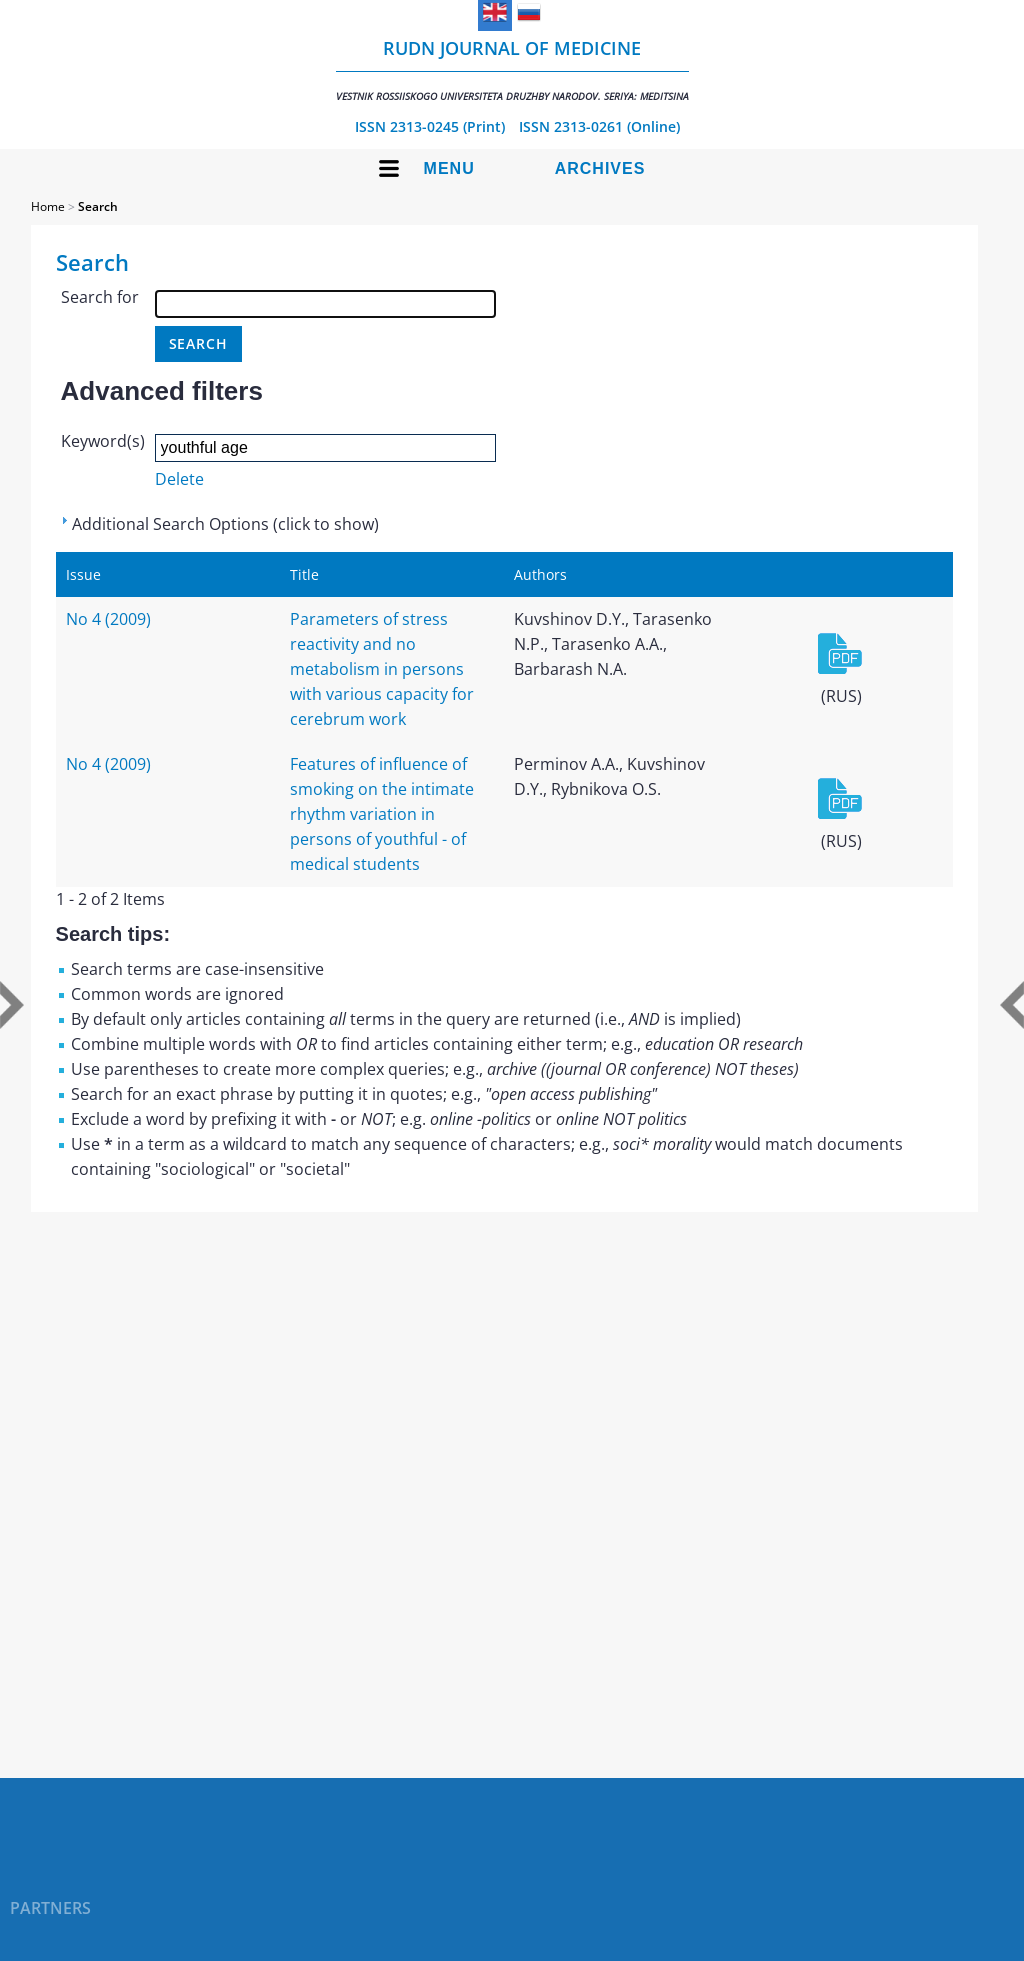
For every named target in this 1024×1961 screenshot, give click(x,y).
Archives (600, 168)
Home (48, 206)
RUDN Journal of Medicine (512, 69)
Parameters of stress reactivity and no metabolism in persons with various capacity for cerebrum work (382, 669)
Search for (100, 297)
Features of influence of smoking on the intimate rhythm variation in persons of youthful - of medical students (382, 814)
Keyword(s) (103, 441)
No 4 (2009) (108, 619)
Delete (179, 479)
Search (98, 206)
